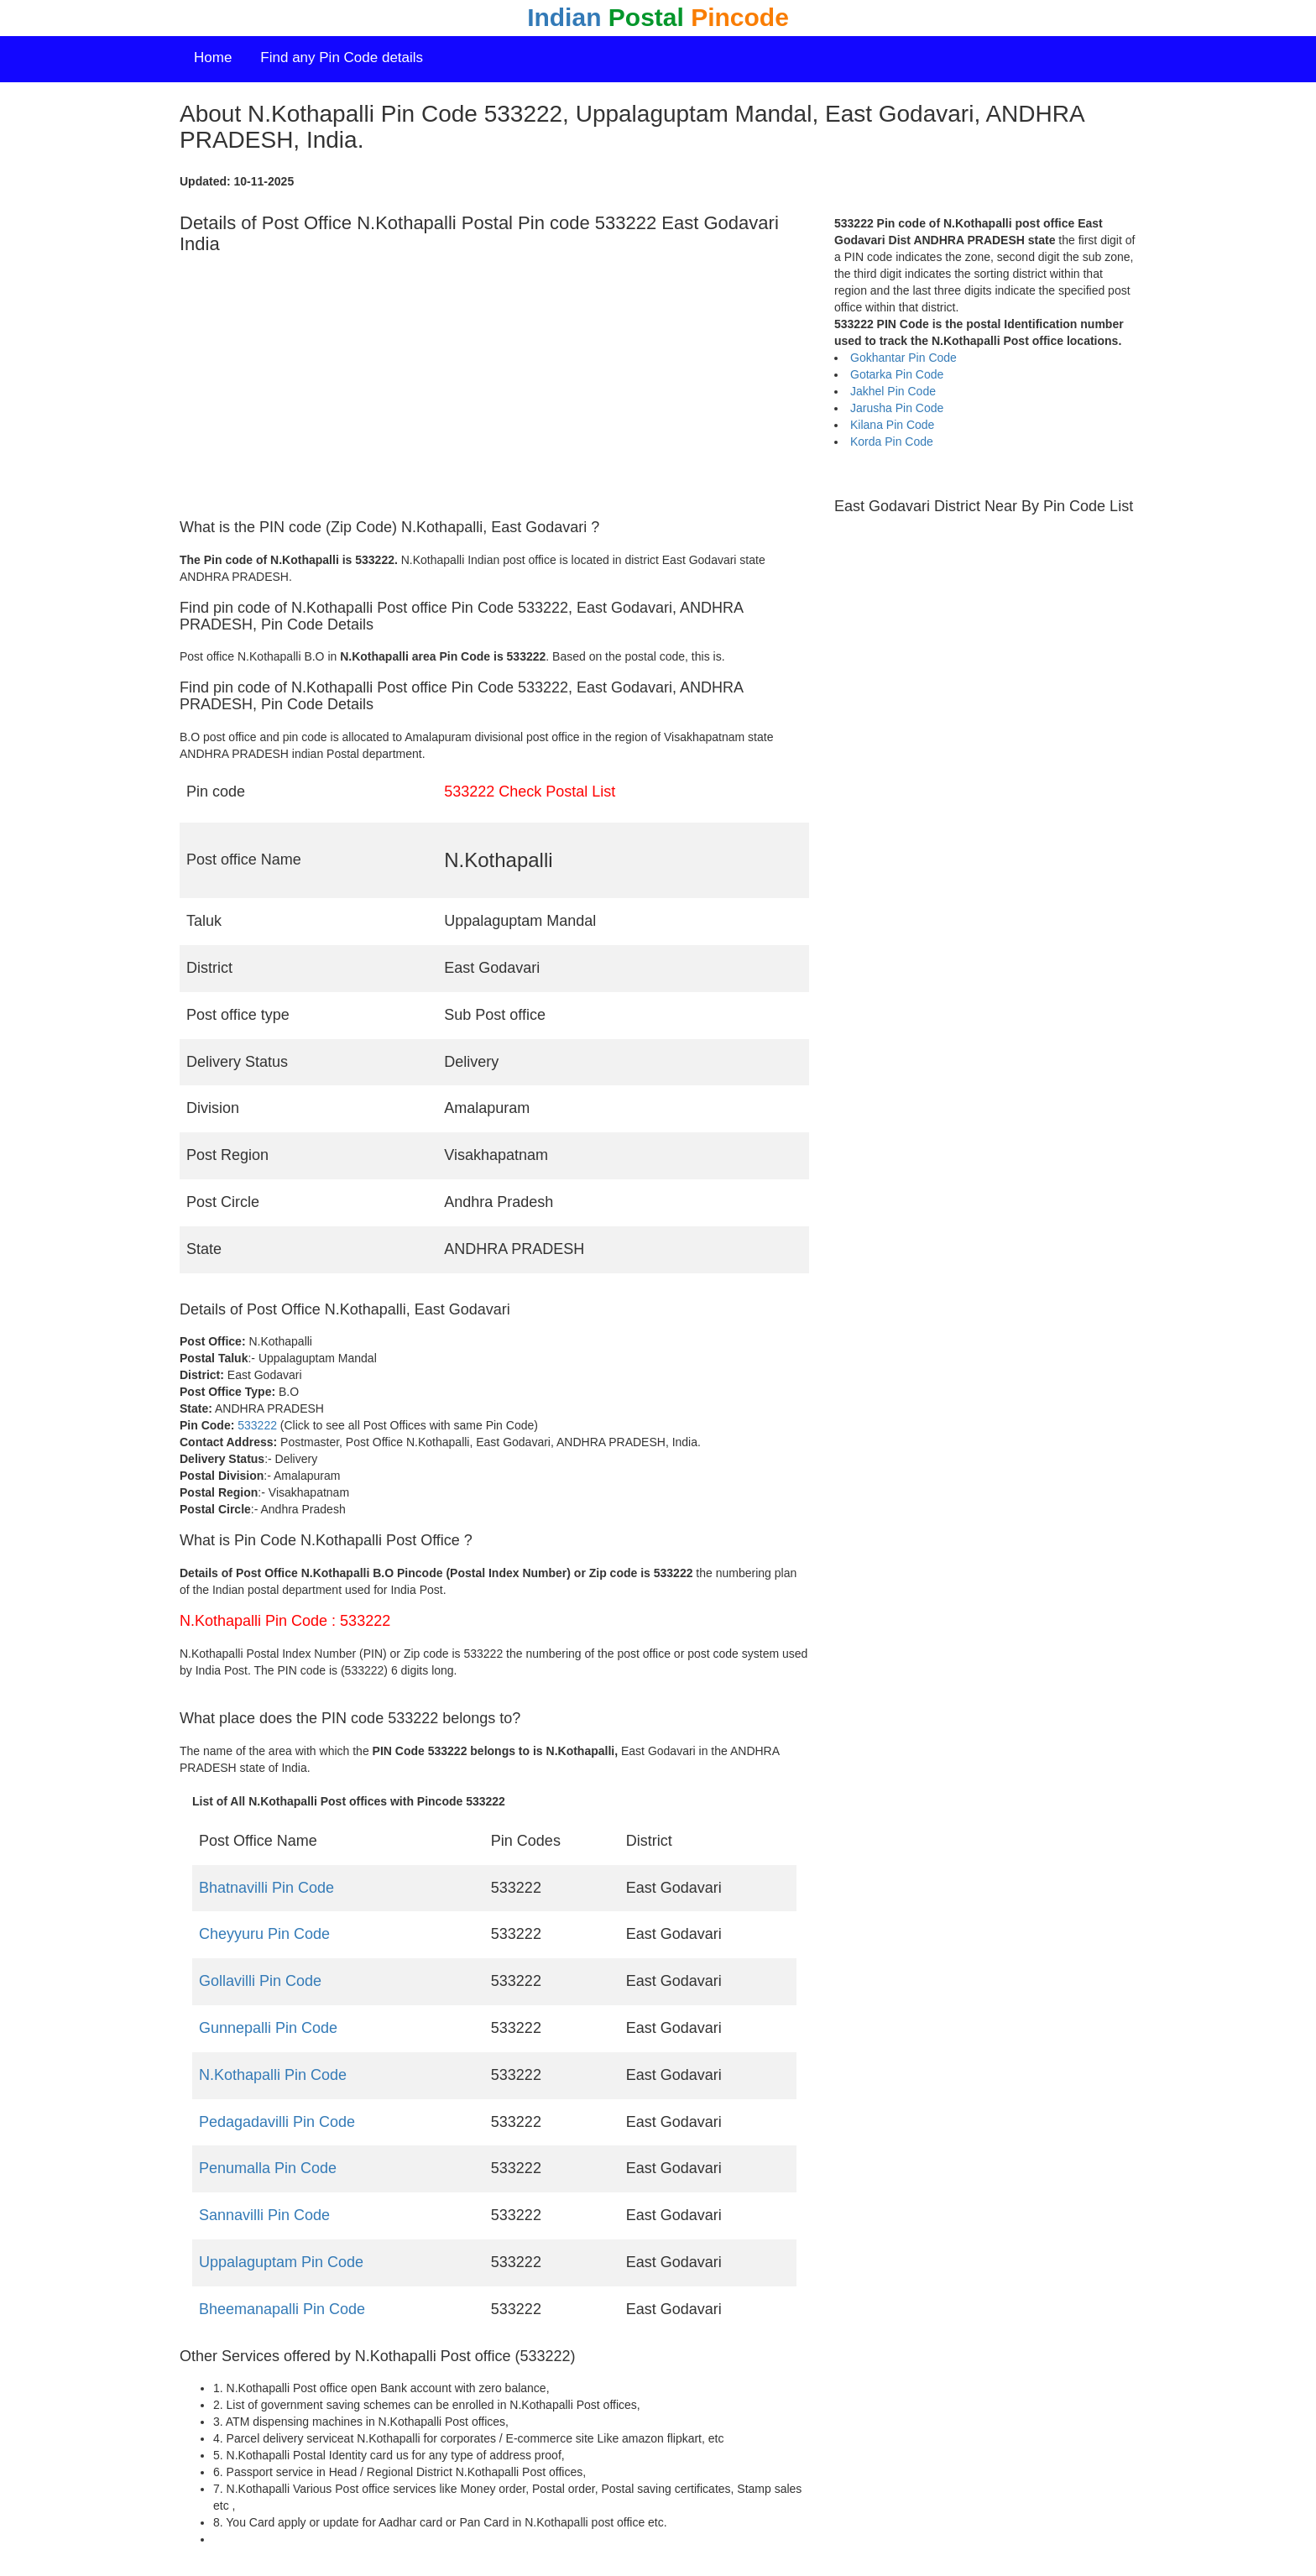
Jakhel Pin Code (893, 391)
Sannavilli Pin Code (264, 2215)
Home (213, 57)
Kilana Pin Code (892, 424)
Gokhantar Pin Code (903, 357)
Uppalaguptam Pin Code (281, 2262)
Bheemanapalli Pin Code (282, 2309)
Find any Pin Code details (341, 57)
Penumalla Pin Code (268, 2168)
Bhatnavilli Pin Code (266, 1887)
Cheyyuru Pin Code (264, 1933)
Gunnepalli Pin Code (268, 2028)
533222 (257, 1425)
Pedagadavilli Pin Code (277, 2122)
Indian (658, 17)
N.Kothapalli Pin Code (273, 2075)
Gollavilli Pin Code (260, 1980)
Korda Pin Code (891, 441)
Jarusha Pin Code (896, 408)
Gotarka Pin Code (896, 374)
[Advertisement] (494, 386)
